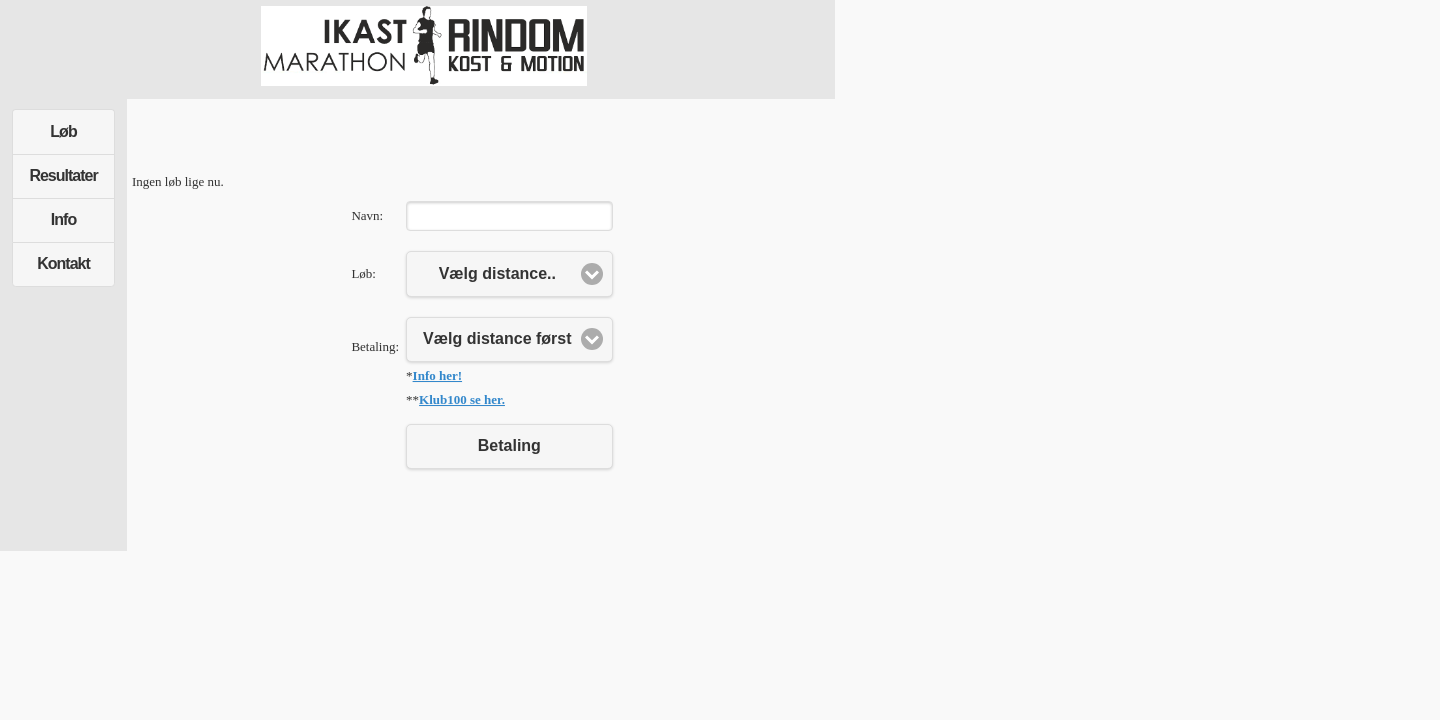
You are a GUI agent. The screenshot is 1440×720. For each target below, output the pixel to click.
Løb (63, 131)
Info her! (437, 375)
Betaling (509, 445)
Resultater (63, 175)
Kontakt (63, 263)
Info (63, 219)
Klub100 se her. (462, 399)
